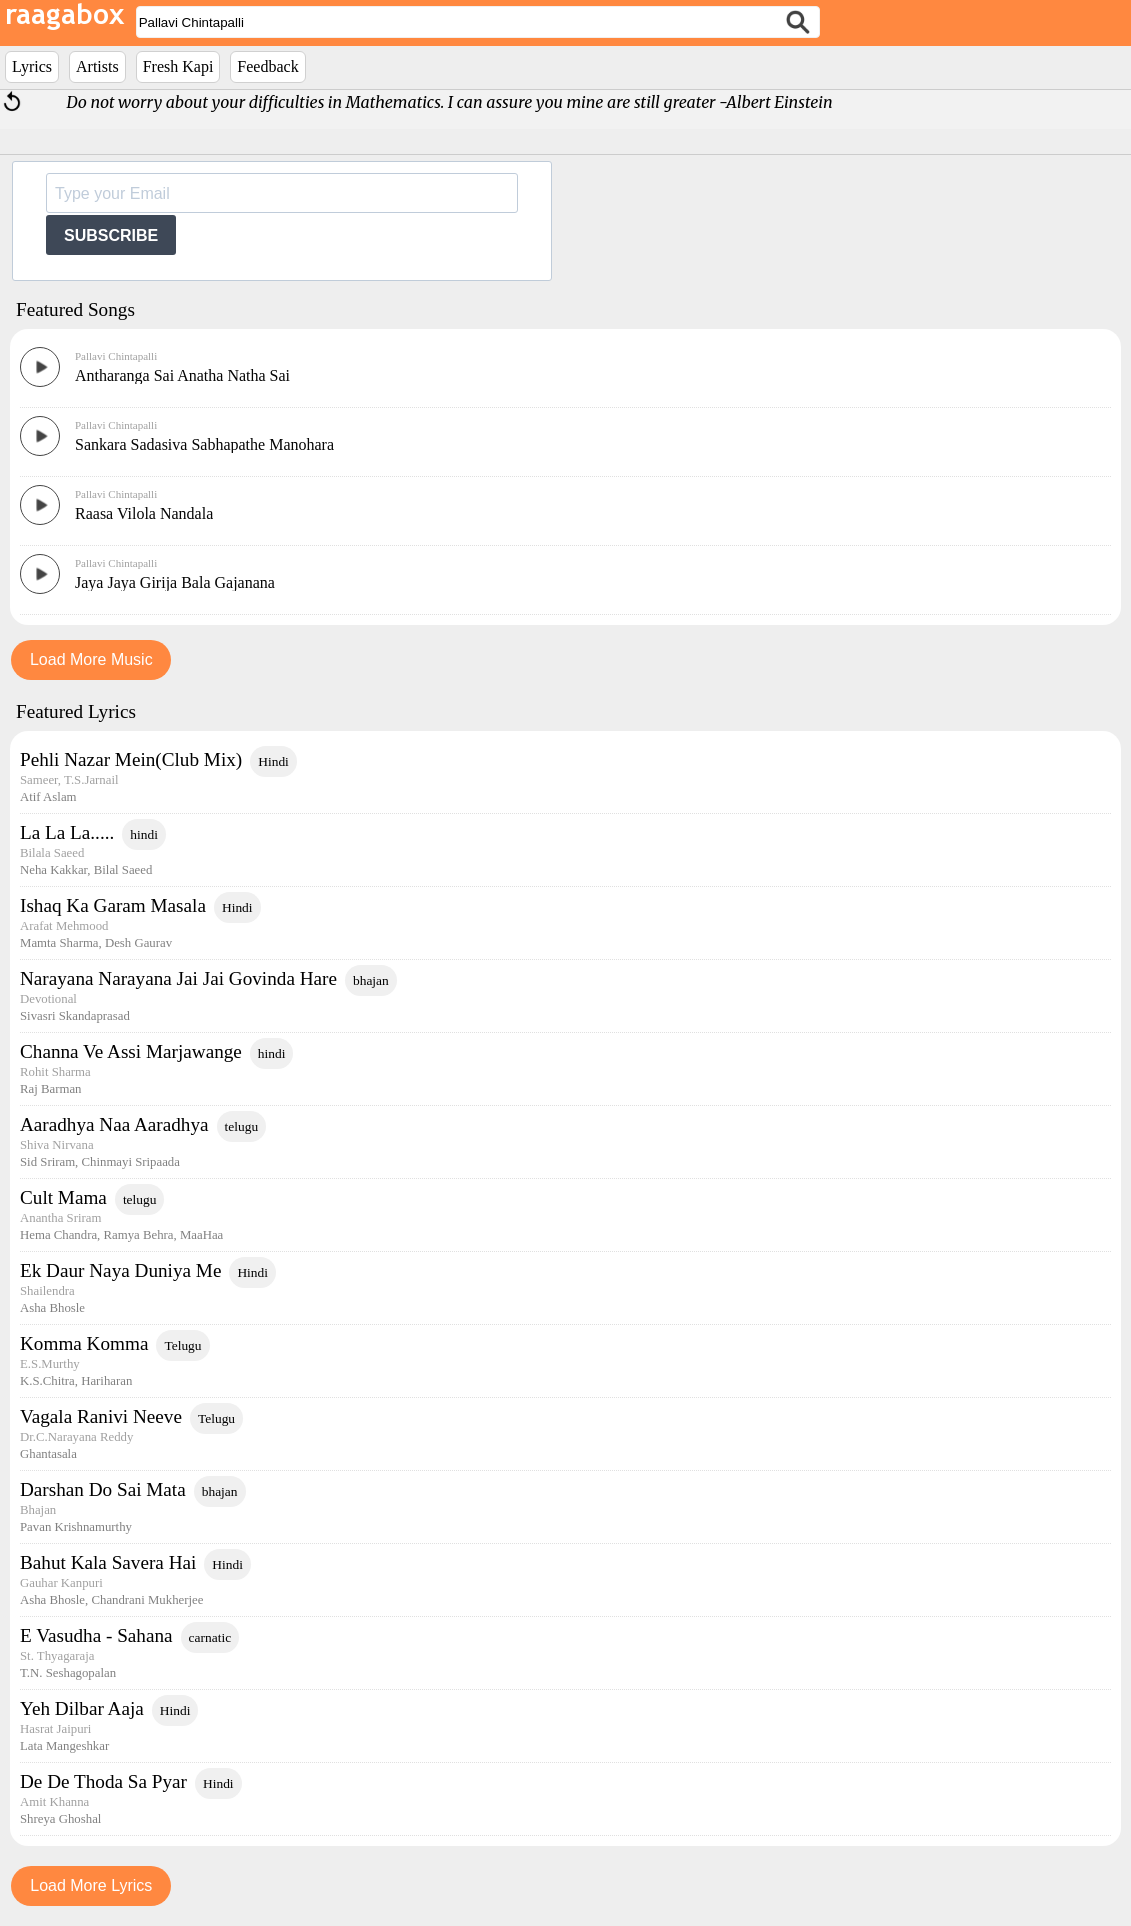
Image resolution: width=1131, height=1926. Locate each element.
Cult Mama (63, 1197)
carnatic (210, 1637)
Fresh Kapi (178, 66)
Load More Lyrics (91, 1885)
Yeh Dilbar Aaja (82, 1708)
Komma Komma (84, 1343)
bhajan (371, 980)
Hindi (273, 761)
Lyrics (32, 66)
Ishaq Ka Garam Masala (113, 905)
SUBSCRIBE (111, 235)
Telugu (182, 1345)
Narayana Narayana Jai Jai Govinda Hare (178, 978)
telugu (242, 1126)
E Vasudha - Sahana (96, 1635)
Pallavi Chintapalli (116, 356)
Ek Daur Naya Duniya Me (120, 1270)
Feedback (267, 66)
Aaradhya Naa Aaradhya (114, 1124)
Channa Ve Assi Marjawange (131, 1051)
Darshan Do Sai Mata (103, 1489)
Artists (97, 66)
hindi (144, 834)
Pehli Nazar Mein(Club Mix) (131, 759)
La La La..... (67, 832)
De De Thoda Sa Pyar (103, 1781)
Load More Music (91, 659)
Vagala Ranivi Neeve (101, 1416)
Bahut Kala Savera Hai (108, 1562)
